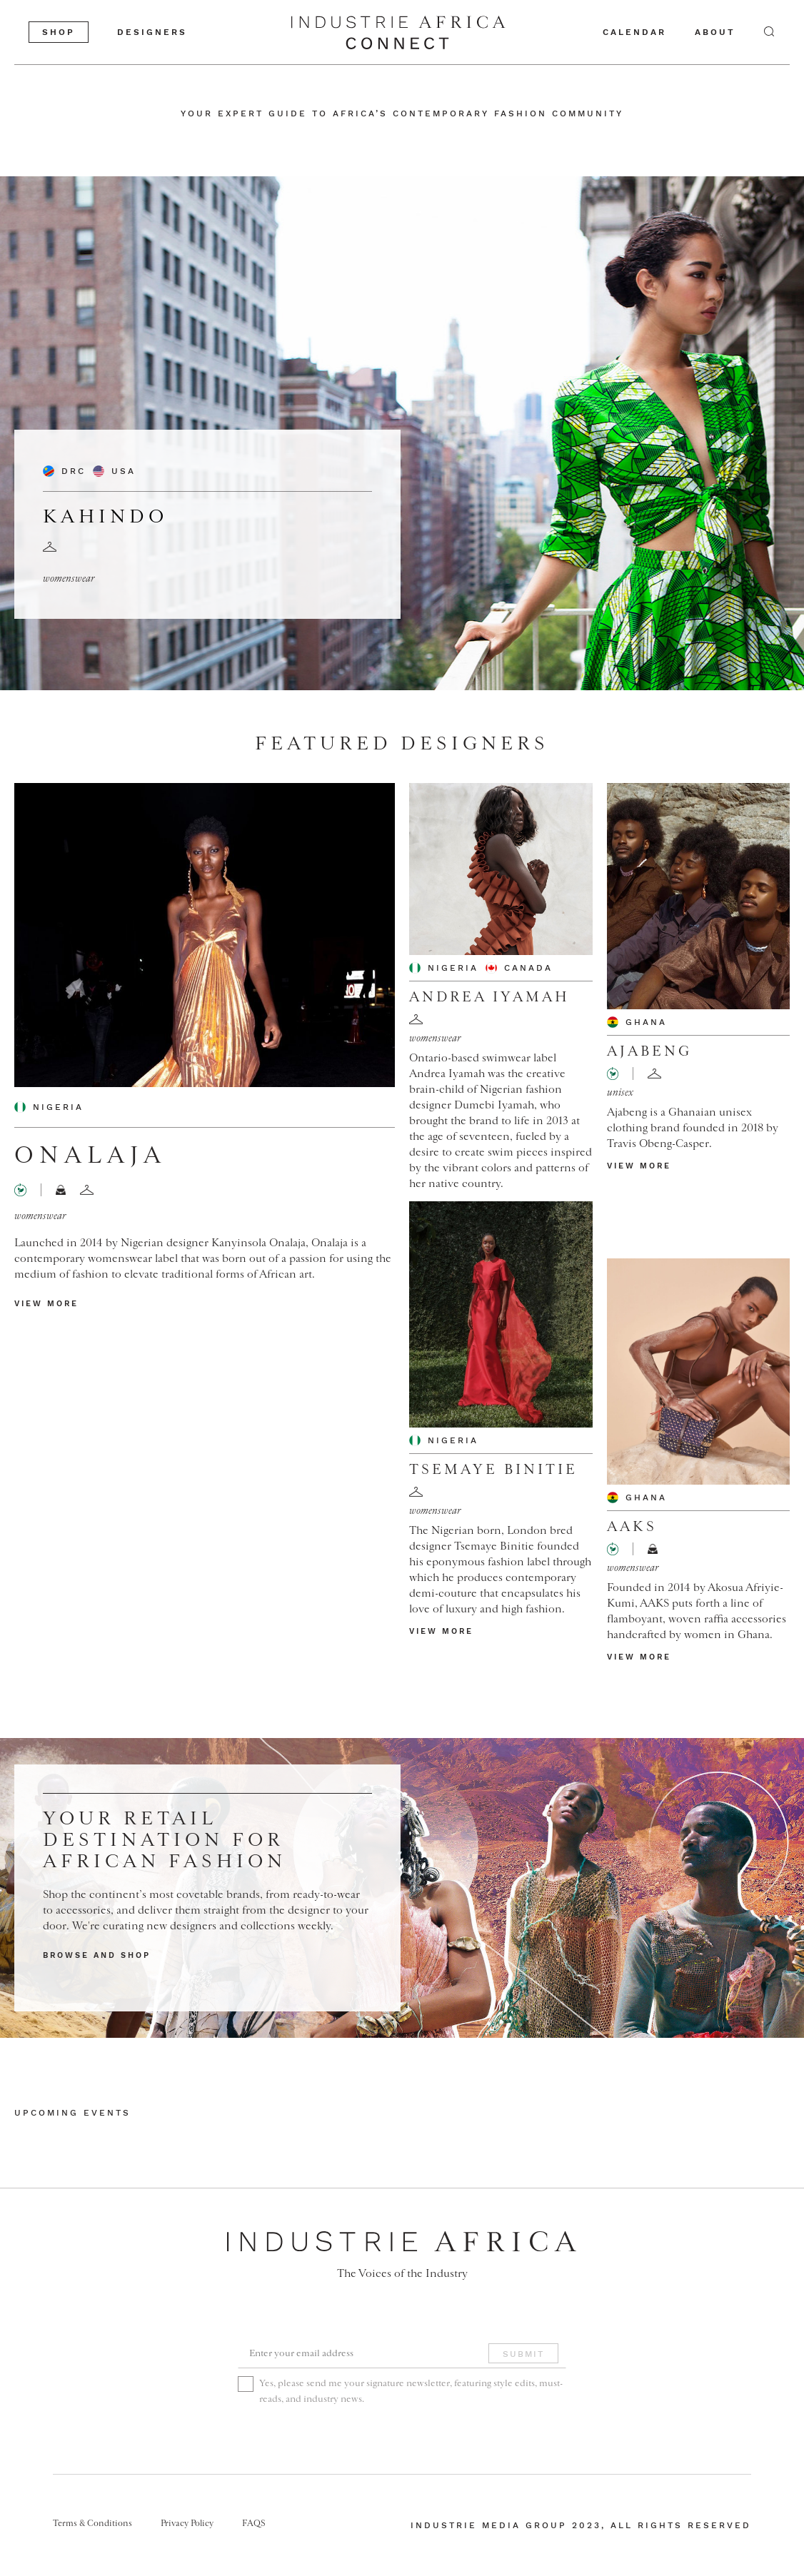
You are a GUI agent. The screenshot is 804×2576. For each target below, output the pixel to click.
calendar (634, 32)
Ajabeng (649, 1051)
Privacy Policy (187, 2523)
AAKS (632, 1526)
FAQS (254, 2523)
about (715, 32)
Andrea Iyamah (489, 997)
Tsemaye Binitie (493, 1469)
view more (46, 1303)
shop (58, 32)
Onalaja (90, 1155)
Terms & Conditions (92, 2523)
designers (152, 32)
